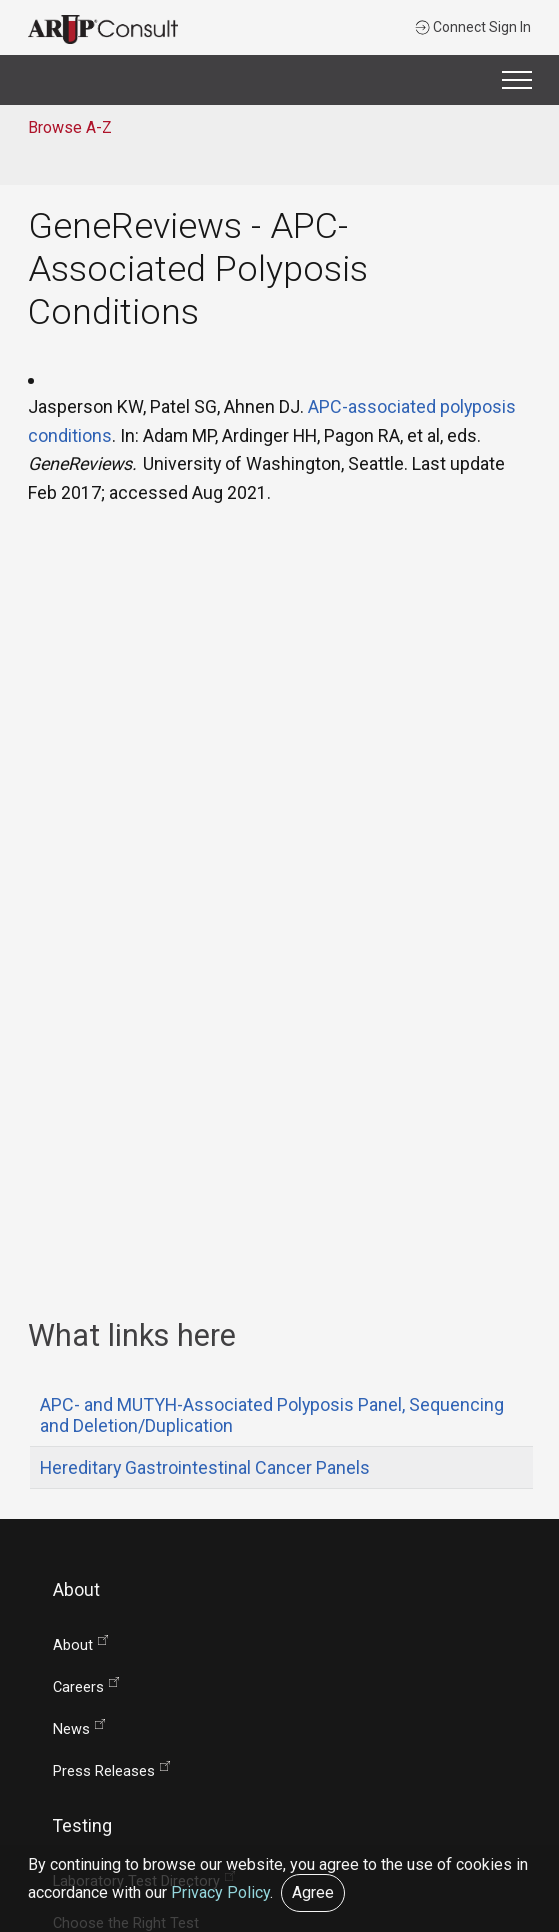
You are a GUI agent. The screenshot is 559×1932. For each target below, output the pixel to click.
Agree (313, 1892)
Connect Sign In (473, 27)
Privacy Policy (220, 1892)
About (73, 1645)
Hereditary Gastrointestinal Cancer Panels (205, 1467)
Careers (78, 1687)
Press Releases (104, 1771)
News (71, 1729)
